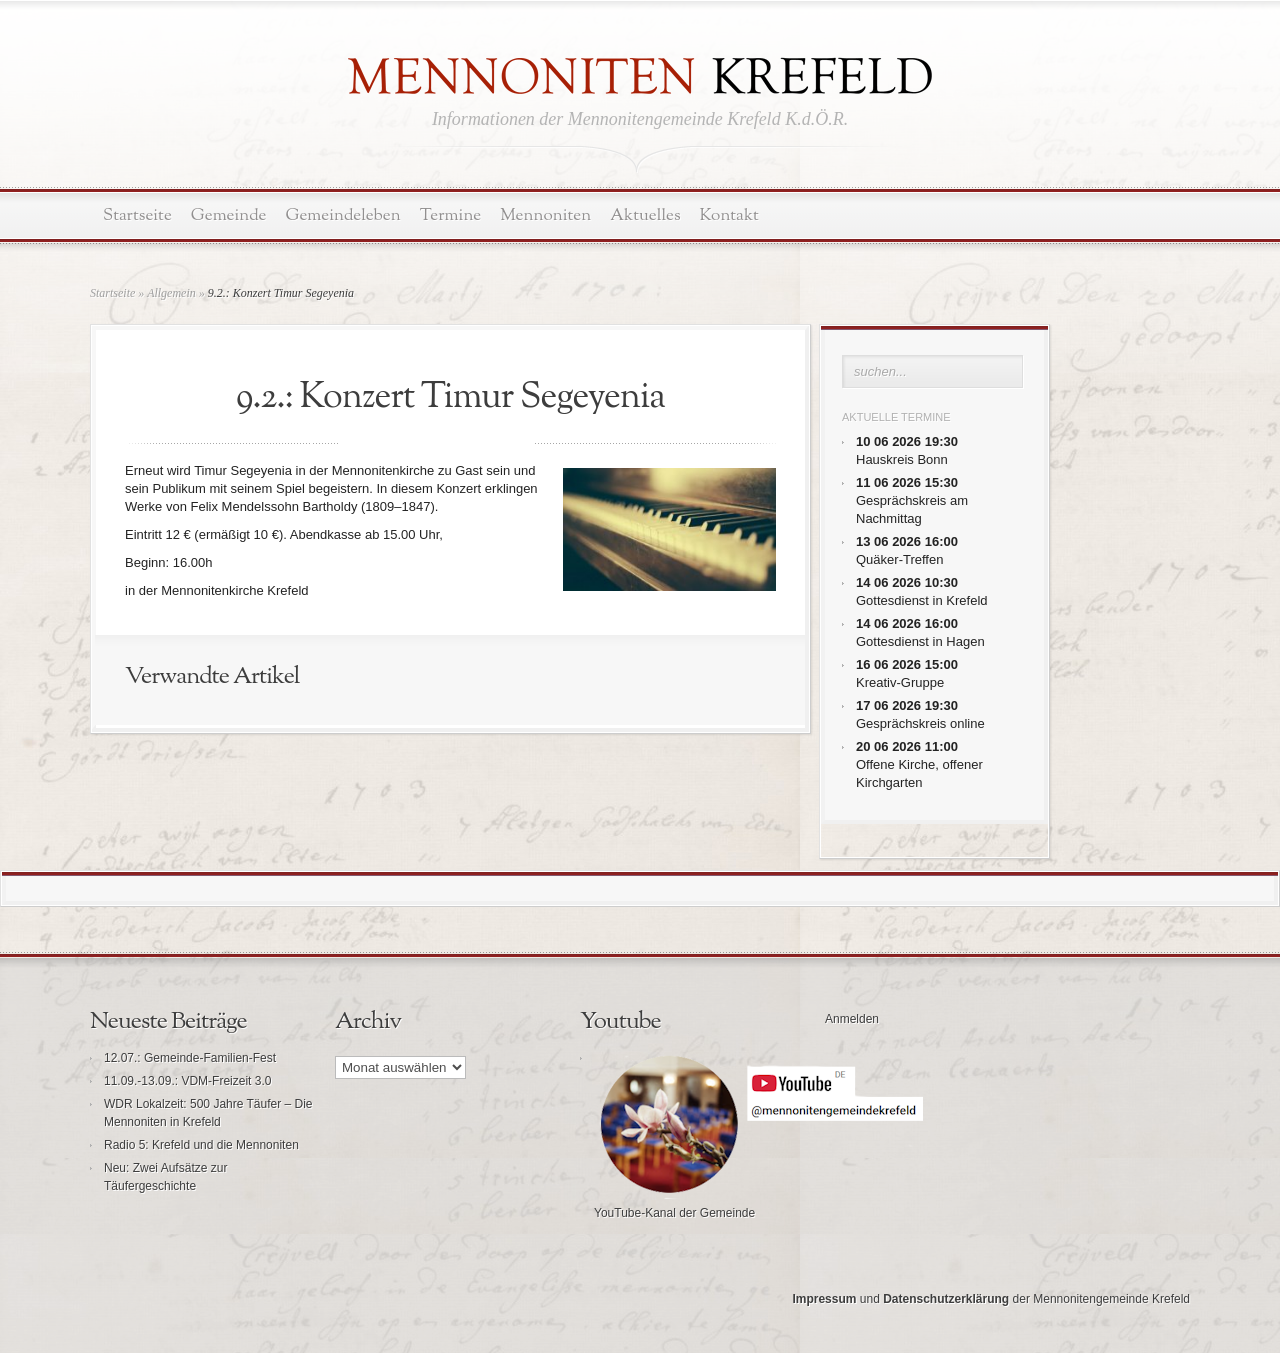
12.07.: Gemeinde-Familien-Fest (190, 1058)
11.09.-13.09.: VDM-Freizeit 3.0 (187, 1081)
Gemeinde (229, 215)
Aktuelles (645, 215)
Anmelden (852, 1019)
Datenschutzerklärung (946, 1299)
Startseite (137, 215)
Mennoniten (545, 215)
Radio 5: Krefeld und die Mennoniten (201, 1145)
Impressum (824, 1299)
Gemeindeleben (343, 215)
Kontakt (729, 215)
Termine (450, 215)
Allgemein (171, 293)
